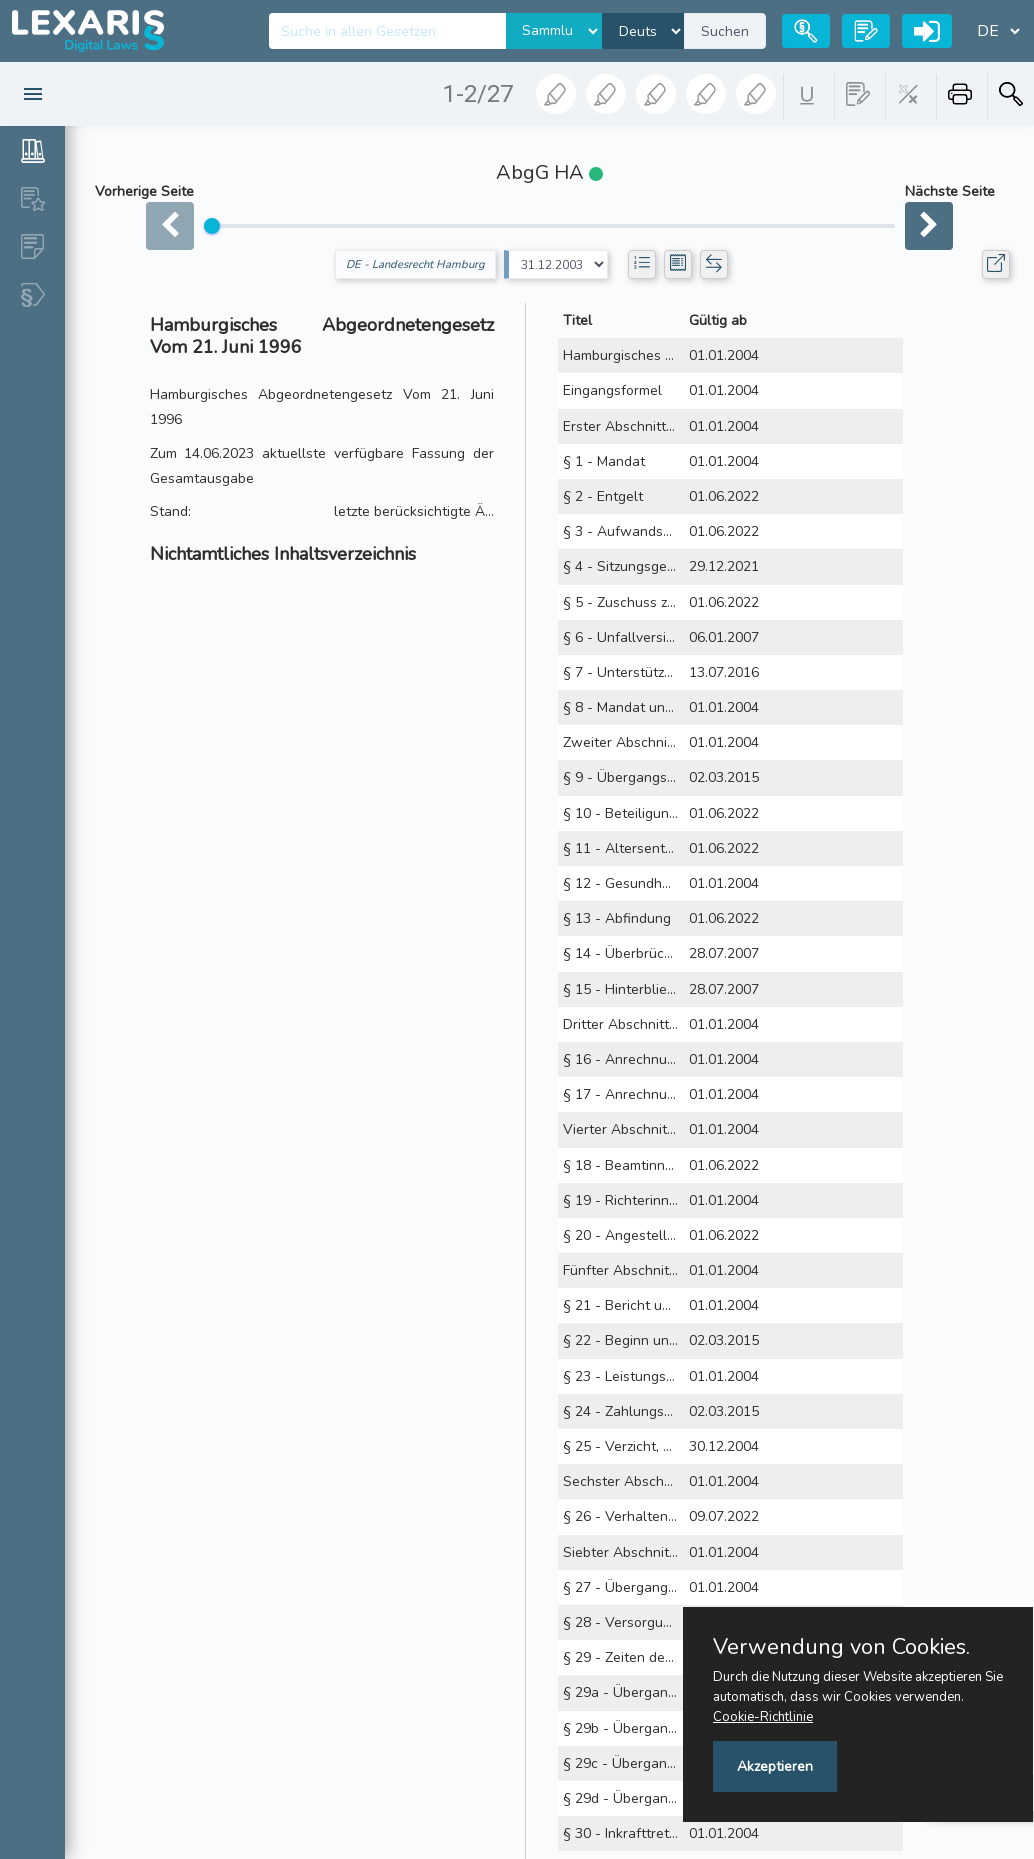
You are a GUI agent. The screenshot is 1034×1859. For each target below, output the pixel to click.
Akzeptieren (775, 1766)
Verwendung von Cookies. (841, 1647)
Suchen (725, 31)
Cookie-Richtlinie (763, 1717)
